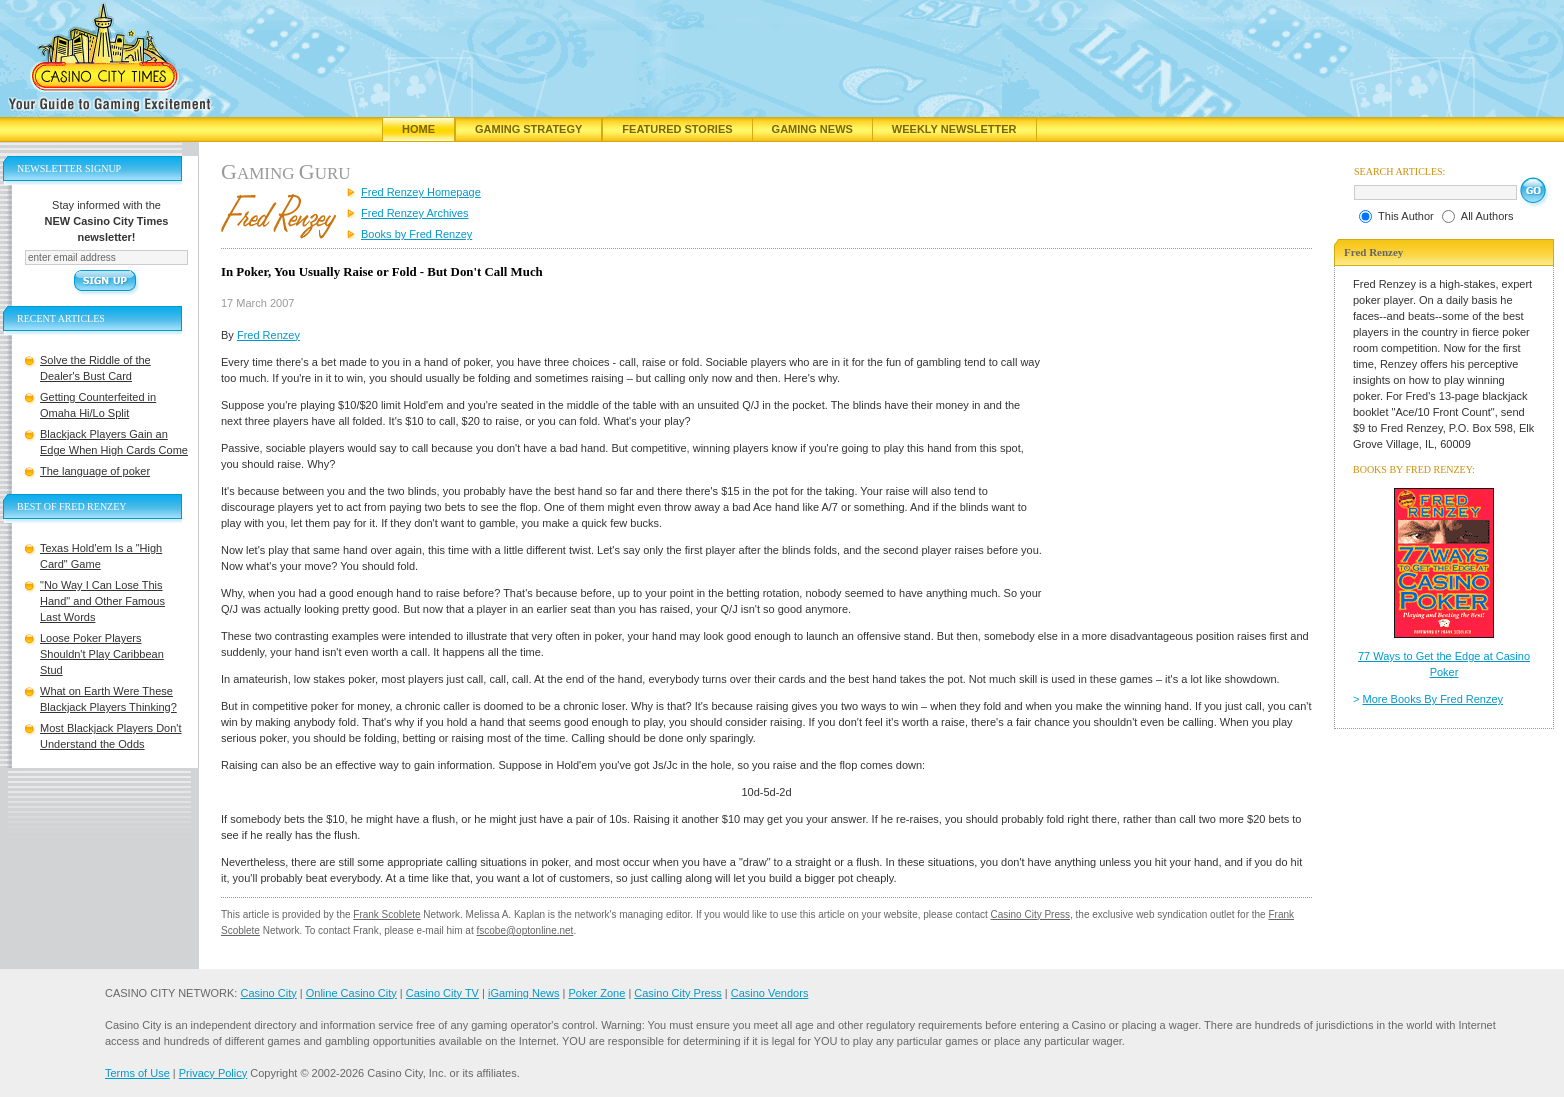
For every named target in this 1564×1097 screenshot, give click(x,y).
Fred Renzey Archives (415, 213)
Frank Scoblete (386, 914)
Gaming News (812, 129)
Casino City (268, 993)
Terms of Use (137, 1073)
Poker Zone (596, 993)
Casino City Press (1030, 914)
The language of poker (95, 471)
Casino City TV (442, 993)
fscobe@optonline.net (525, 930)
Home (418, 129)
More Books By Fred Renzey (1433, 699)
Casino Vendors (770, 993)
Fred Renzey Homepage (421, 192)
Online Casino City (351, 993)
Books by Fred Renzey (416, 234)
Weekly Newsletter (954, 129)
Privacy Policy (213, 1073)
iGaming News (524, 993)
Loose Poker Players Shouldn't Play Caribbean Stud (102, 654)
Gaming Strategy (528, 129)
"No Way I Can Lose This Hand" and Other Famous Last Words (102, 601)
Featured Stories (677, 129)
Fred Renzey (268, 335)
